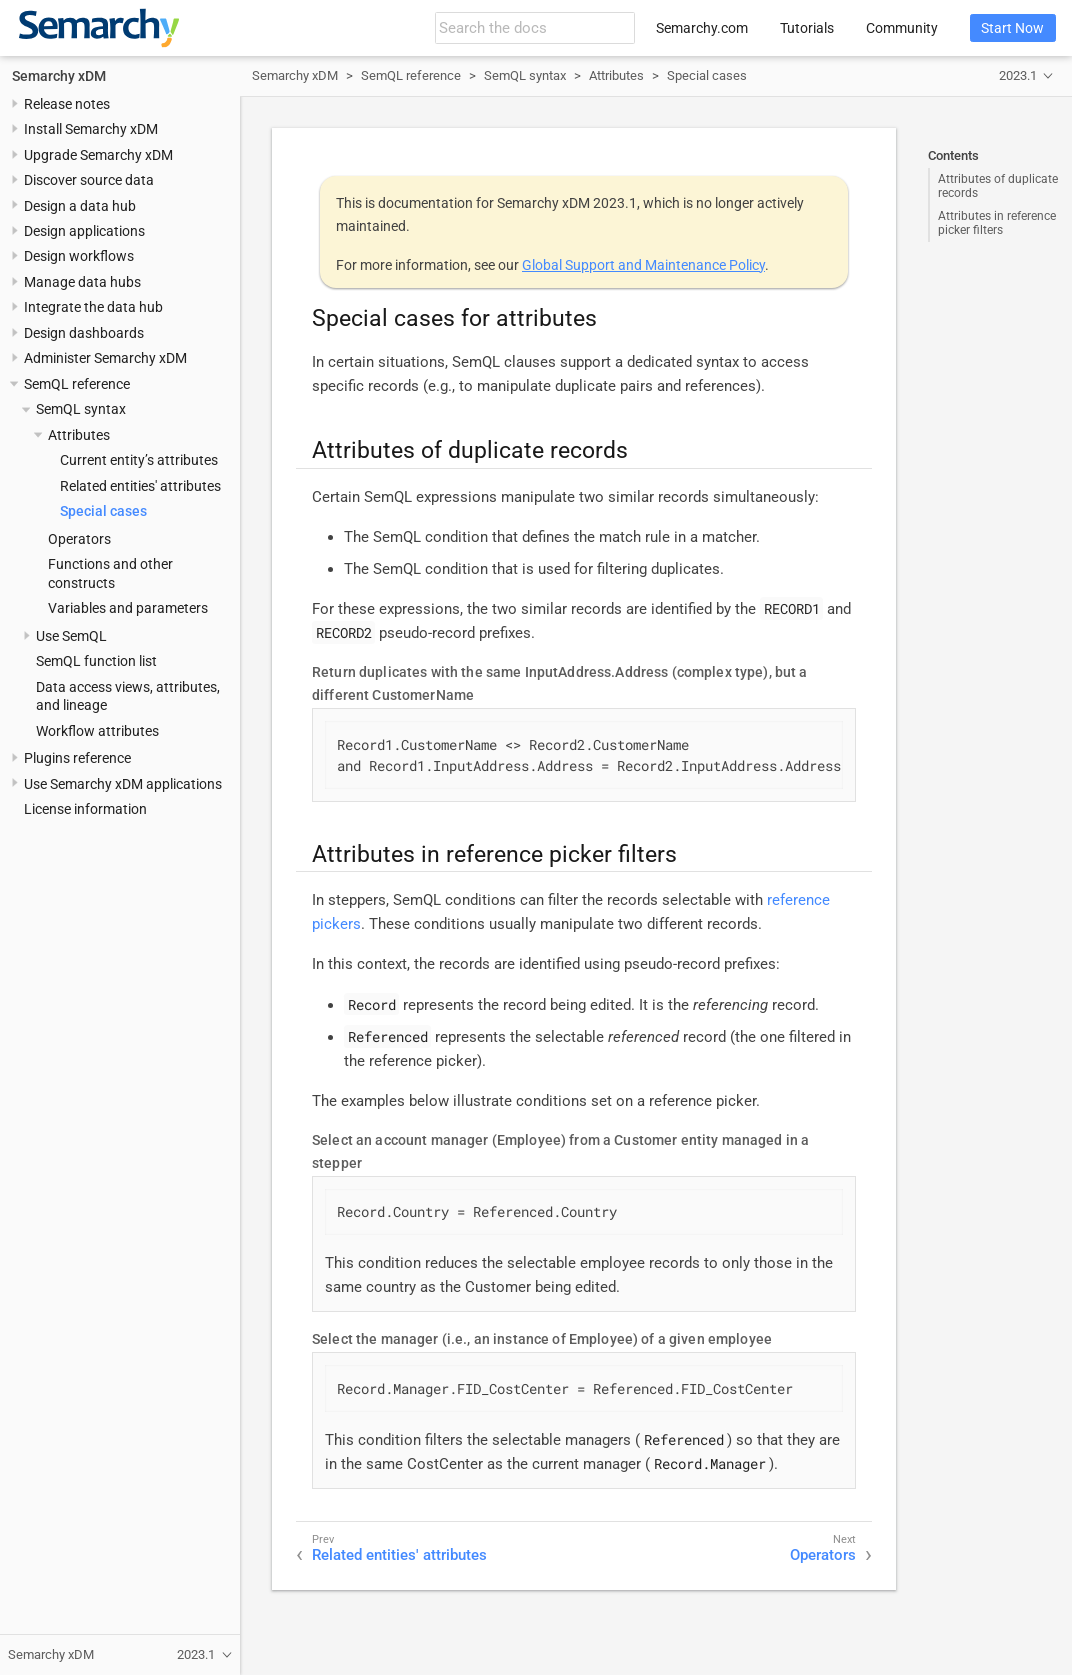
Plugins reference (77, 758)
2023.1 (1018, 75)
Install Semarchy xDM (91, 129)
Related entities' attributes (140, 486)
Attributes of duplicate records (998, 186)
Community (902, 28)
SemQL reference (77, 384)
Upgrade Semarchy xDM (98, 155)
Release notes (67, 104)
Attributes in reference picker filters (997, 223)
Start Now (1012, 28)
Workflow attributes (97, 731)
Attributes (79, 435)
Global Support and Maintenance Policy (643, 265)
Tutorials (807, 28)
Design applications (84, 231)
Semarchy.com (702, 28)
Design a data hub (80, 206)
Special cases (103, 511)
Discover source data (89, 180)
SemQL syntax (81, 409)
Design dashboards (84, 333)
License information (85, 809)
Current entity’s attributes (139, 460)
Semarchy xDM (59, 76)
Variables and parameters (128, 608)
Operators (79, 539)
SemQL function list (96, 661)
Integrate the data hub (93, 307)
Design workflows (79, 256)
